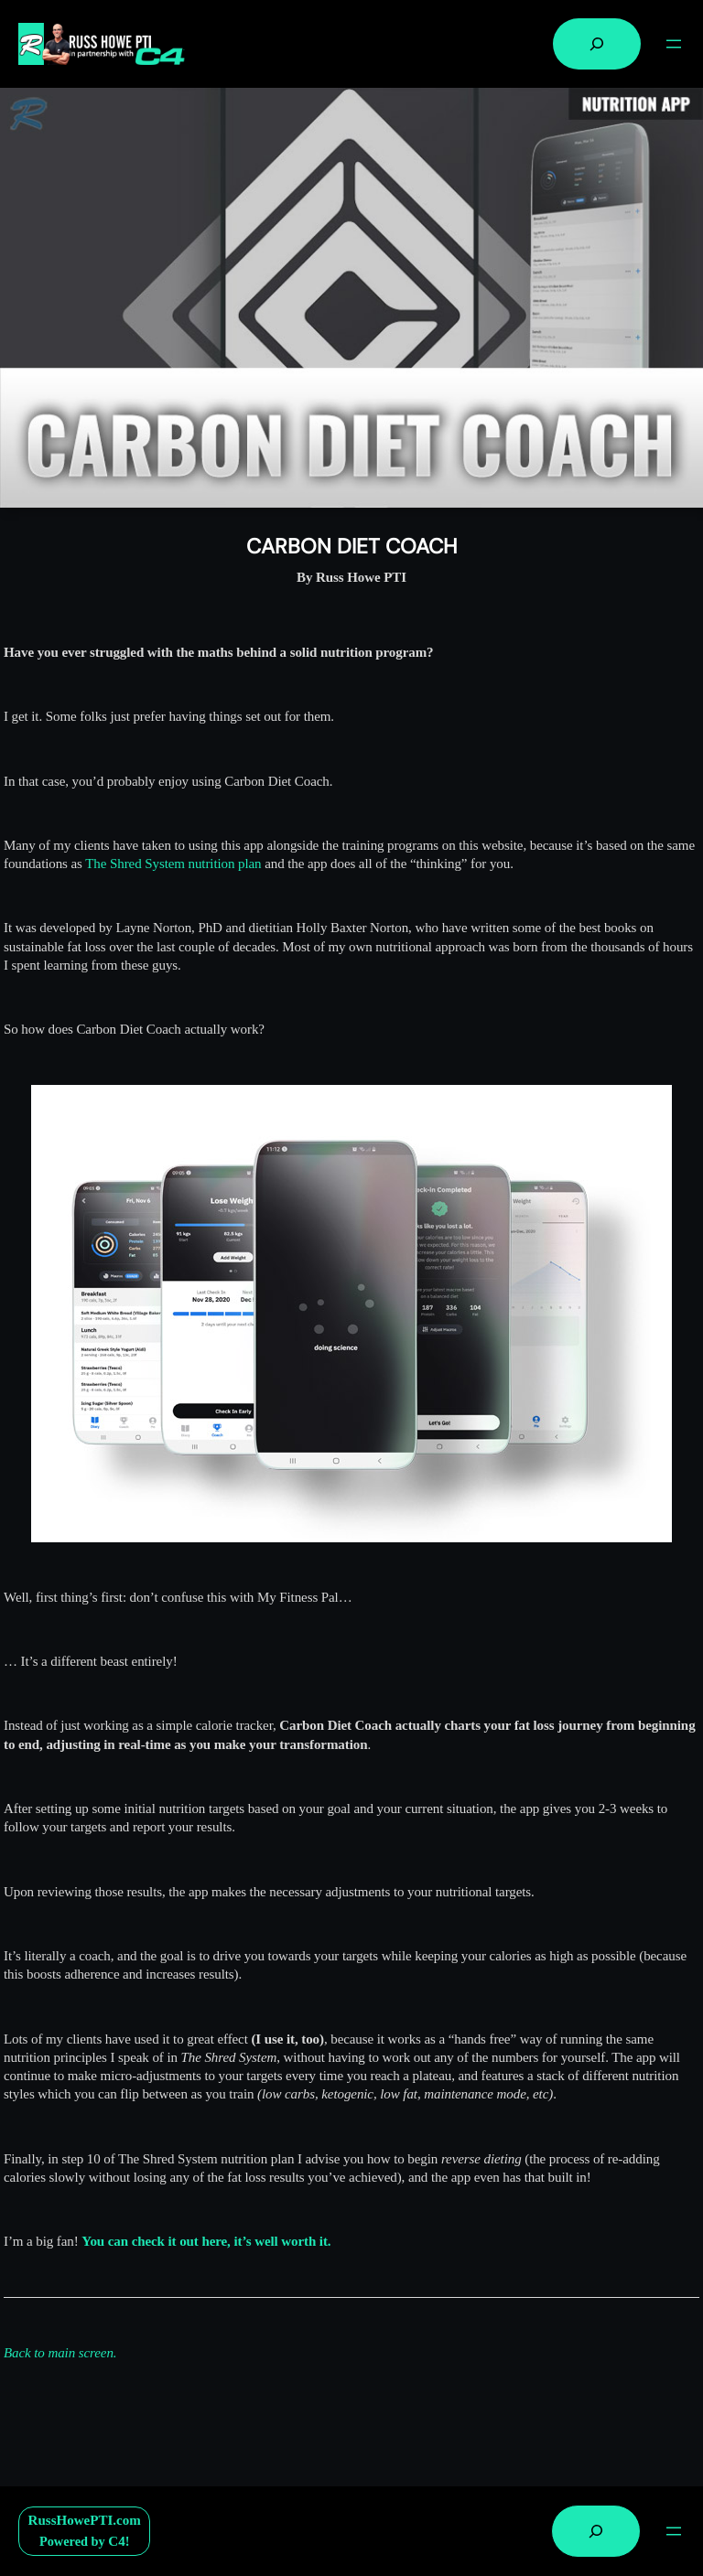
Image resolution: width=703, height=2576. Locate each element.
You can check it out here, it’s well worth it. (205, 2241)
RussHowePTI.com (84, 2520)
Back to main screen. (60, 2352)
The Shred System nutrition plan (173, 863)
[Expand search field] (597, 44)
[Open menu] (674, 44)
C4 (116, 2541)
